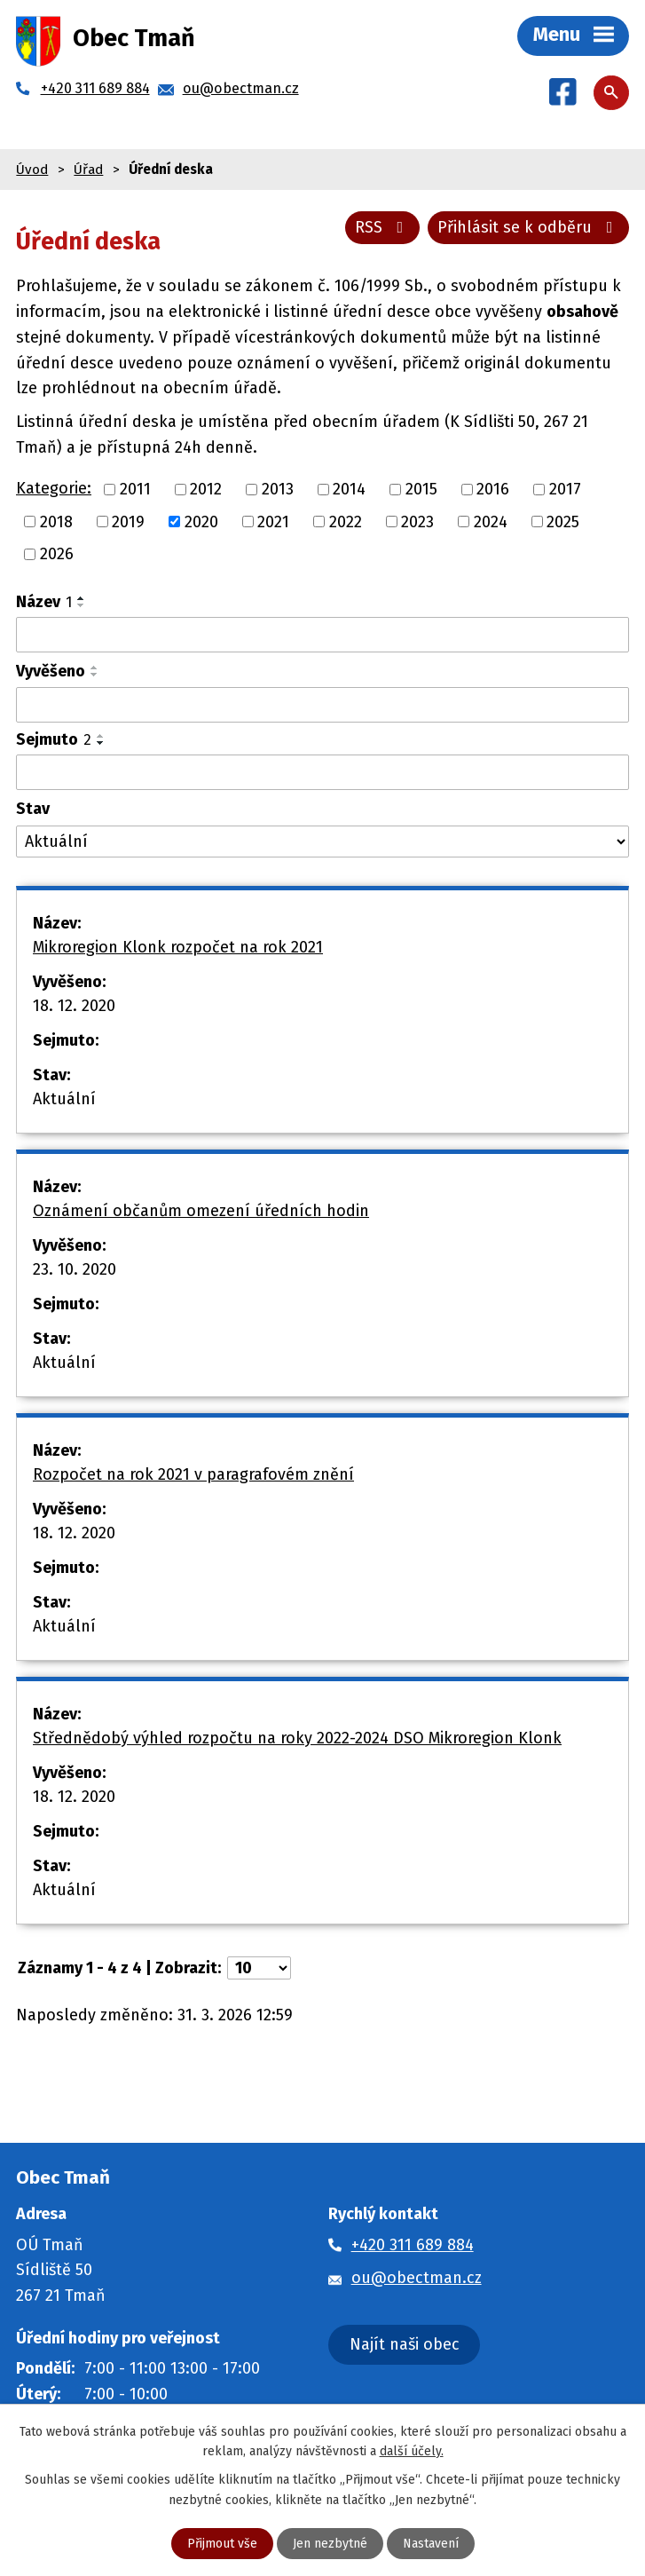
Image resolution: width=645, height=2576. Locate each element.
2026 (57, 554)
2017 (565, 489)
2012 (206, 489)
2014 (349, 489)
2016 (492, 489)
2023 (417, 521)
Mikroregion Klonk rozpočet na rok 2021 (178, 947)
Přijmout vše (222, 2543)
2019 (128, 521)
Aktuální (64, 1099)
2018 (56, 521)
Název (44, 602)
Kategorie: (53, 488)
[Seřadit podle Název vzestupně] (81, 598)
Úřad (88, 170)
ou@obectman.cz (416, 2278)
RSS (383, 227)
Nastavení (431, 2543)
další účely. (412, 2451)
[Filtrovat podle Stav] (322, 842)
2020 (201, 521)
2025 (563, 521)
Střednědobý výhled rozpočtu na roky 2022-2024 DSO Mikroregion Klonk (297, 1738)
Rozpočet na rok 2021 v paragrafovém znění (193, 1474)
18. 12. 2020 (74, 1005)
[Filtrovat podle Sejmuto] (322, 772)
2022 (345, 521)
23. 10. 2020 (74, 1269)
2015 (421, 489)
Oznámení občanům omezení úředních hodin (201, 1211)
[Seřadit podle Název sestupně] (81, 605)
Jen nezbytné (330, 2543)
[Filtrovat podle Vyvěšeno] (322, 705)
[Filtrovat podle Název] (322, 634)
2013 (278, 489)
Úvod (32, 170)
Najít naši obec (405, 2344)
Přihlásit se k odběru (528, 227)
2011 (135, 489)
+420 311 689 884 (412, 2245)
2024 (490, 521)
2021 (273, 521)
